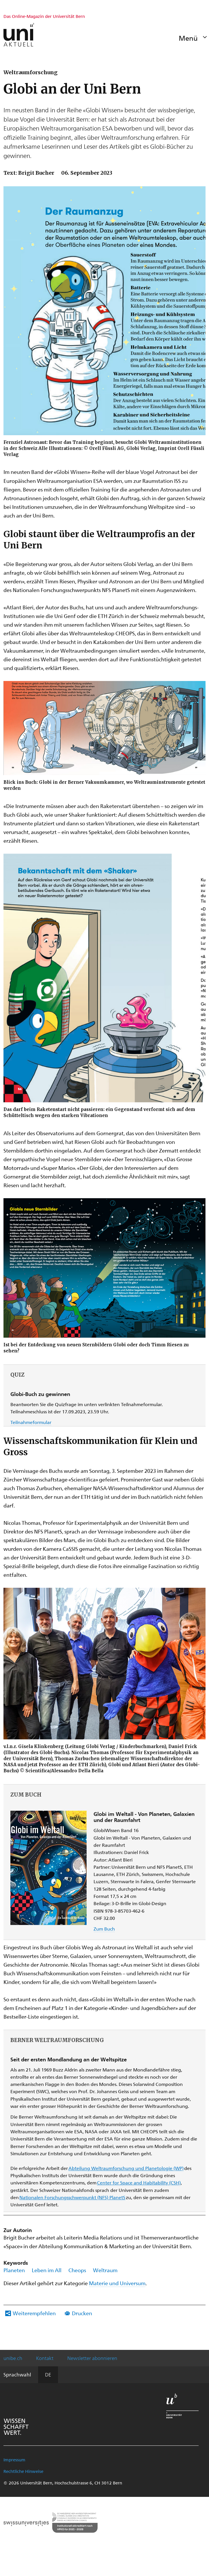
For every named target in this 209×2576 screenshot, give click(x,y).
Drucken (82, 2313)
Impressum (14, 2460)
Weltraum (105, 2270)
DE (48, 2374)
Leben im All (46, 2270)
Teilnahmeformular (30, 1422)
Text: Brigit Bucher (28, 173)
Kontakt (44, 2358)
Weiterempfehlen (34, 2313)
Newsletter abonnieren (92, 2358)
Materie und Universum (117, 2283)
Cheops (77, 2270)
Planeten (14, 2270)
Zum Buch (104, 1929)
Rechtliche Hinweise (23, 2471)
